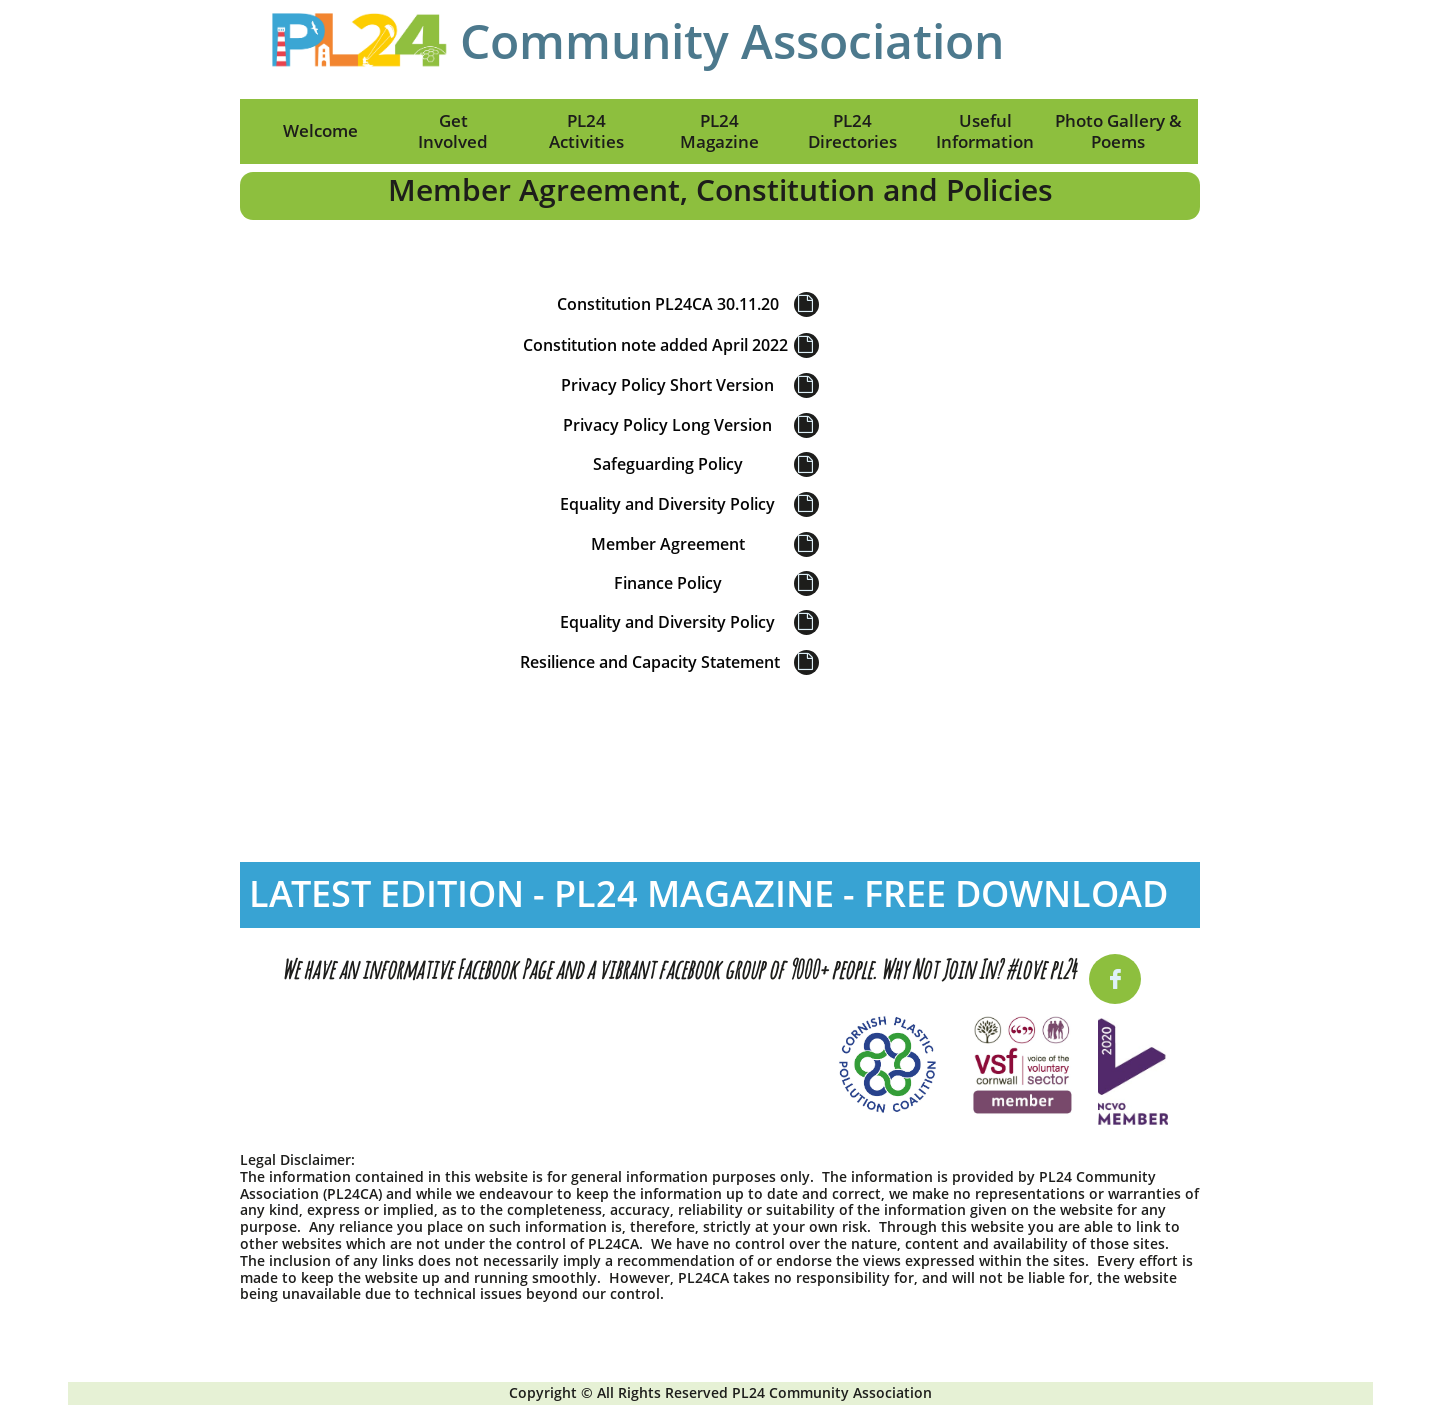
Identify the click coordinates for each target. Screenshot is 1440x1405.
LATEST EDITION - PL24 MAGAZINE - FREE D (615, 893)
